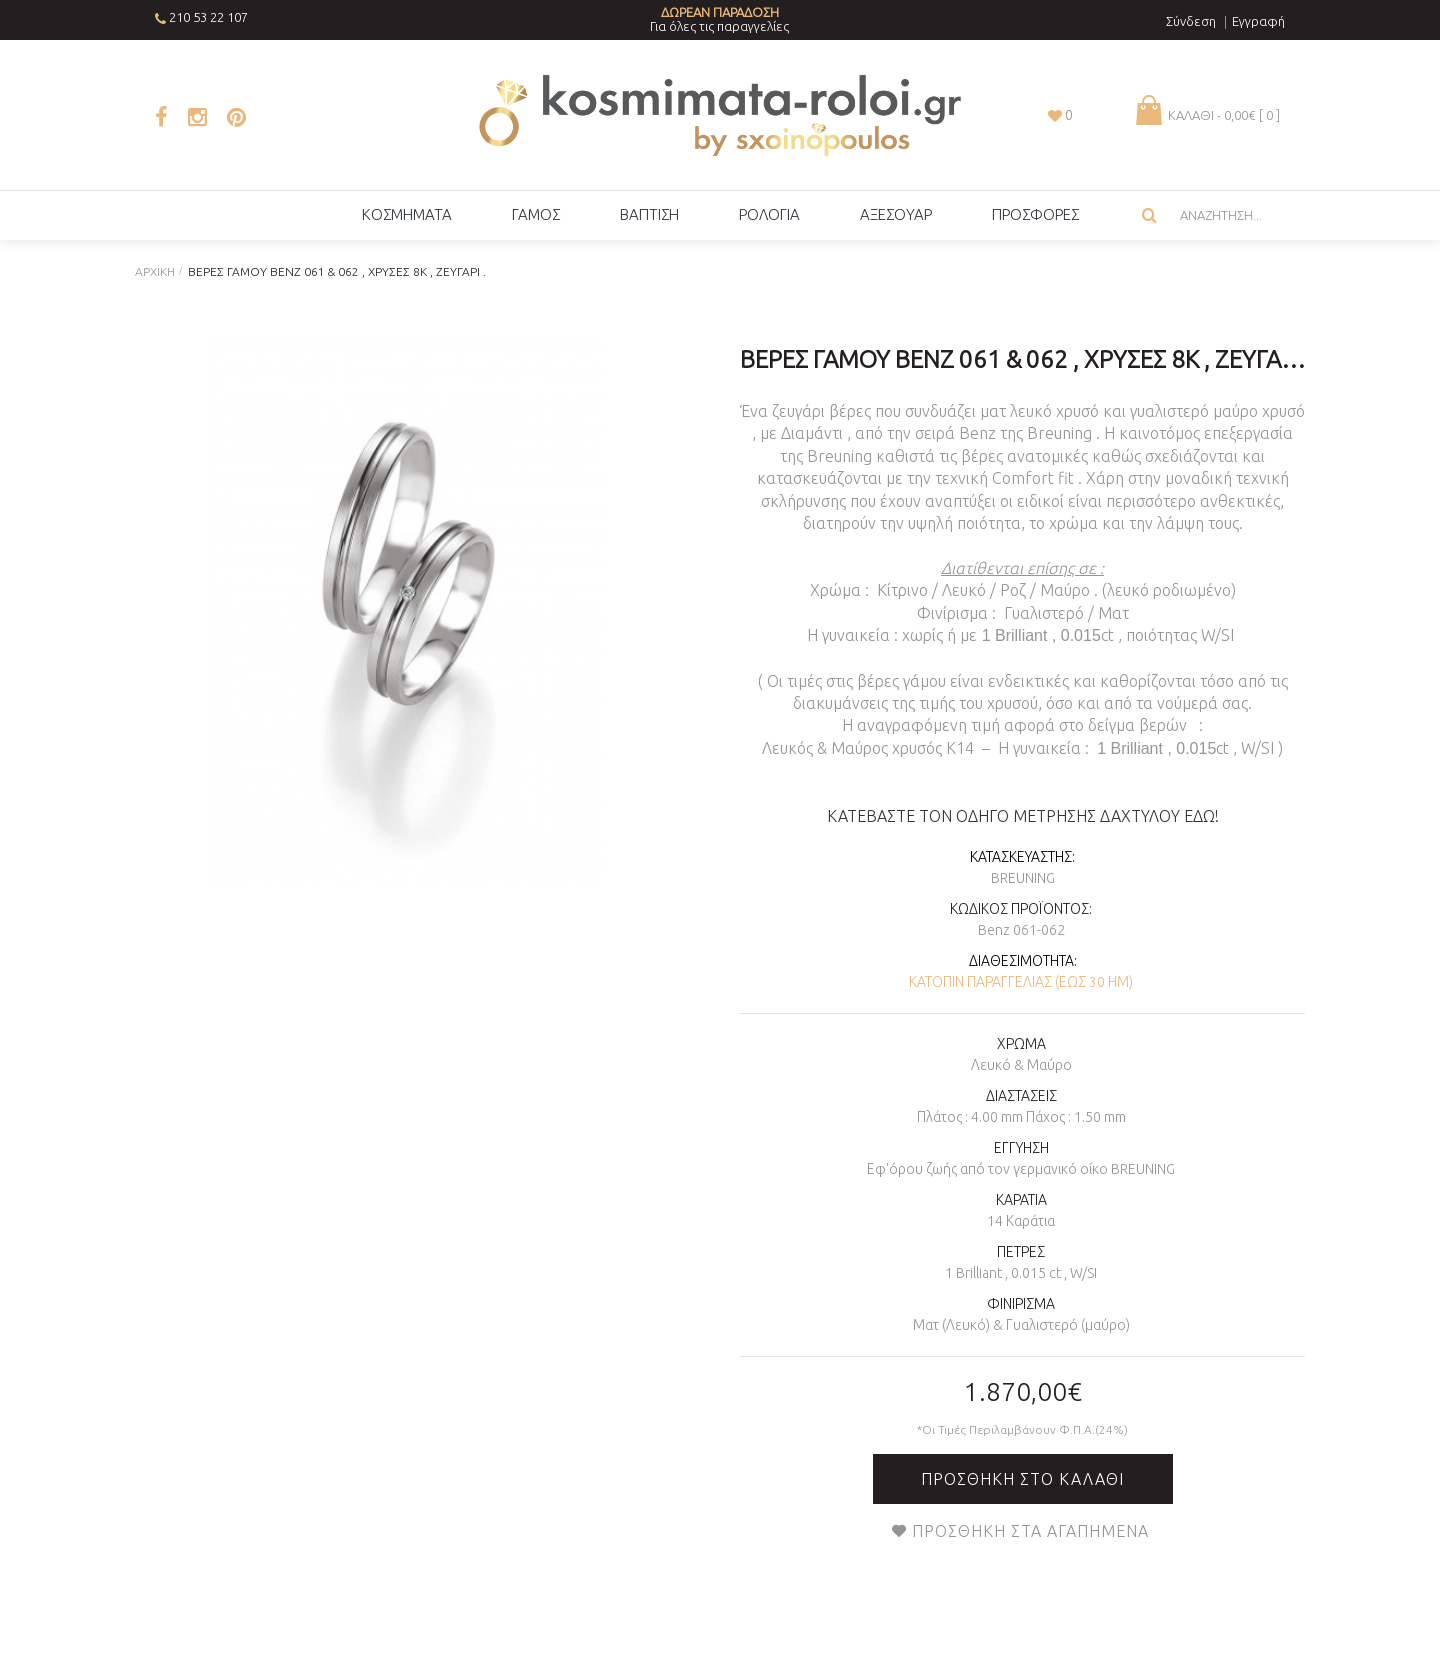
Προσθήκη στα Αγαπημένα (1030, 1531)
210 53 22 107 (208, 17)
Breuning (1023, 878)
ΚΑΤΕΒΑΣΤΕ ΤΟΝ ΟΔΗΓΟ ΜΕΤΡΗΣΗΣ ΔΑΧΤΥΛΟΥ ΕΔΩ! (1023, 816)
